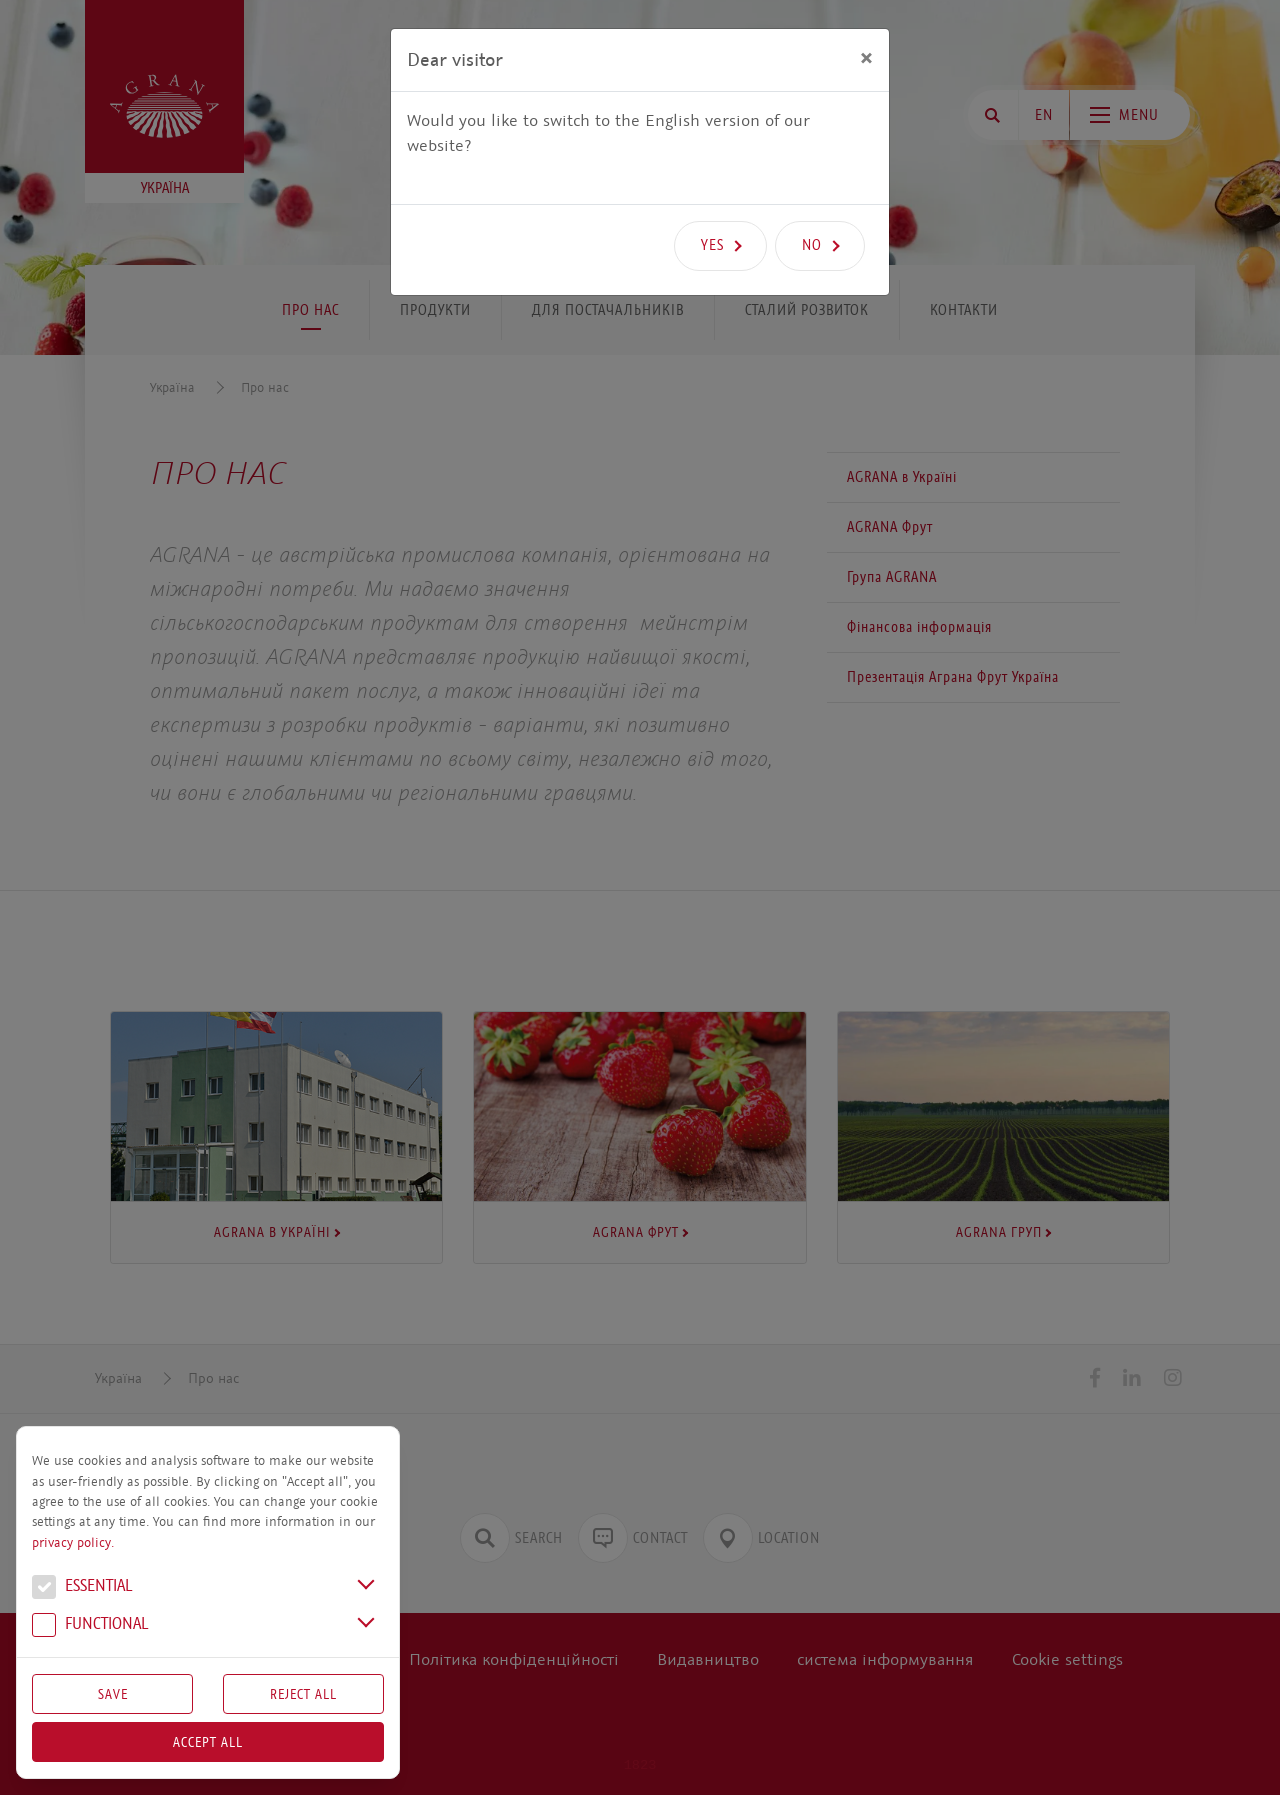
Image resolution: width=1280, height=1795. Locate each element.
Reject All (303, 1694)
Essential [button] (82, 1588)
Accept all (208, 1742)
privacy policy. (73, 1543)
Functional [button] (90, 1626)
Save (113, 1694)
